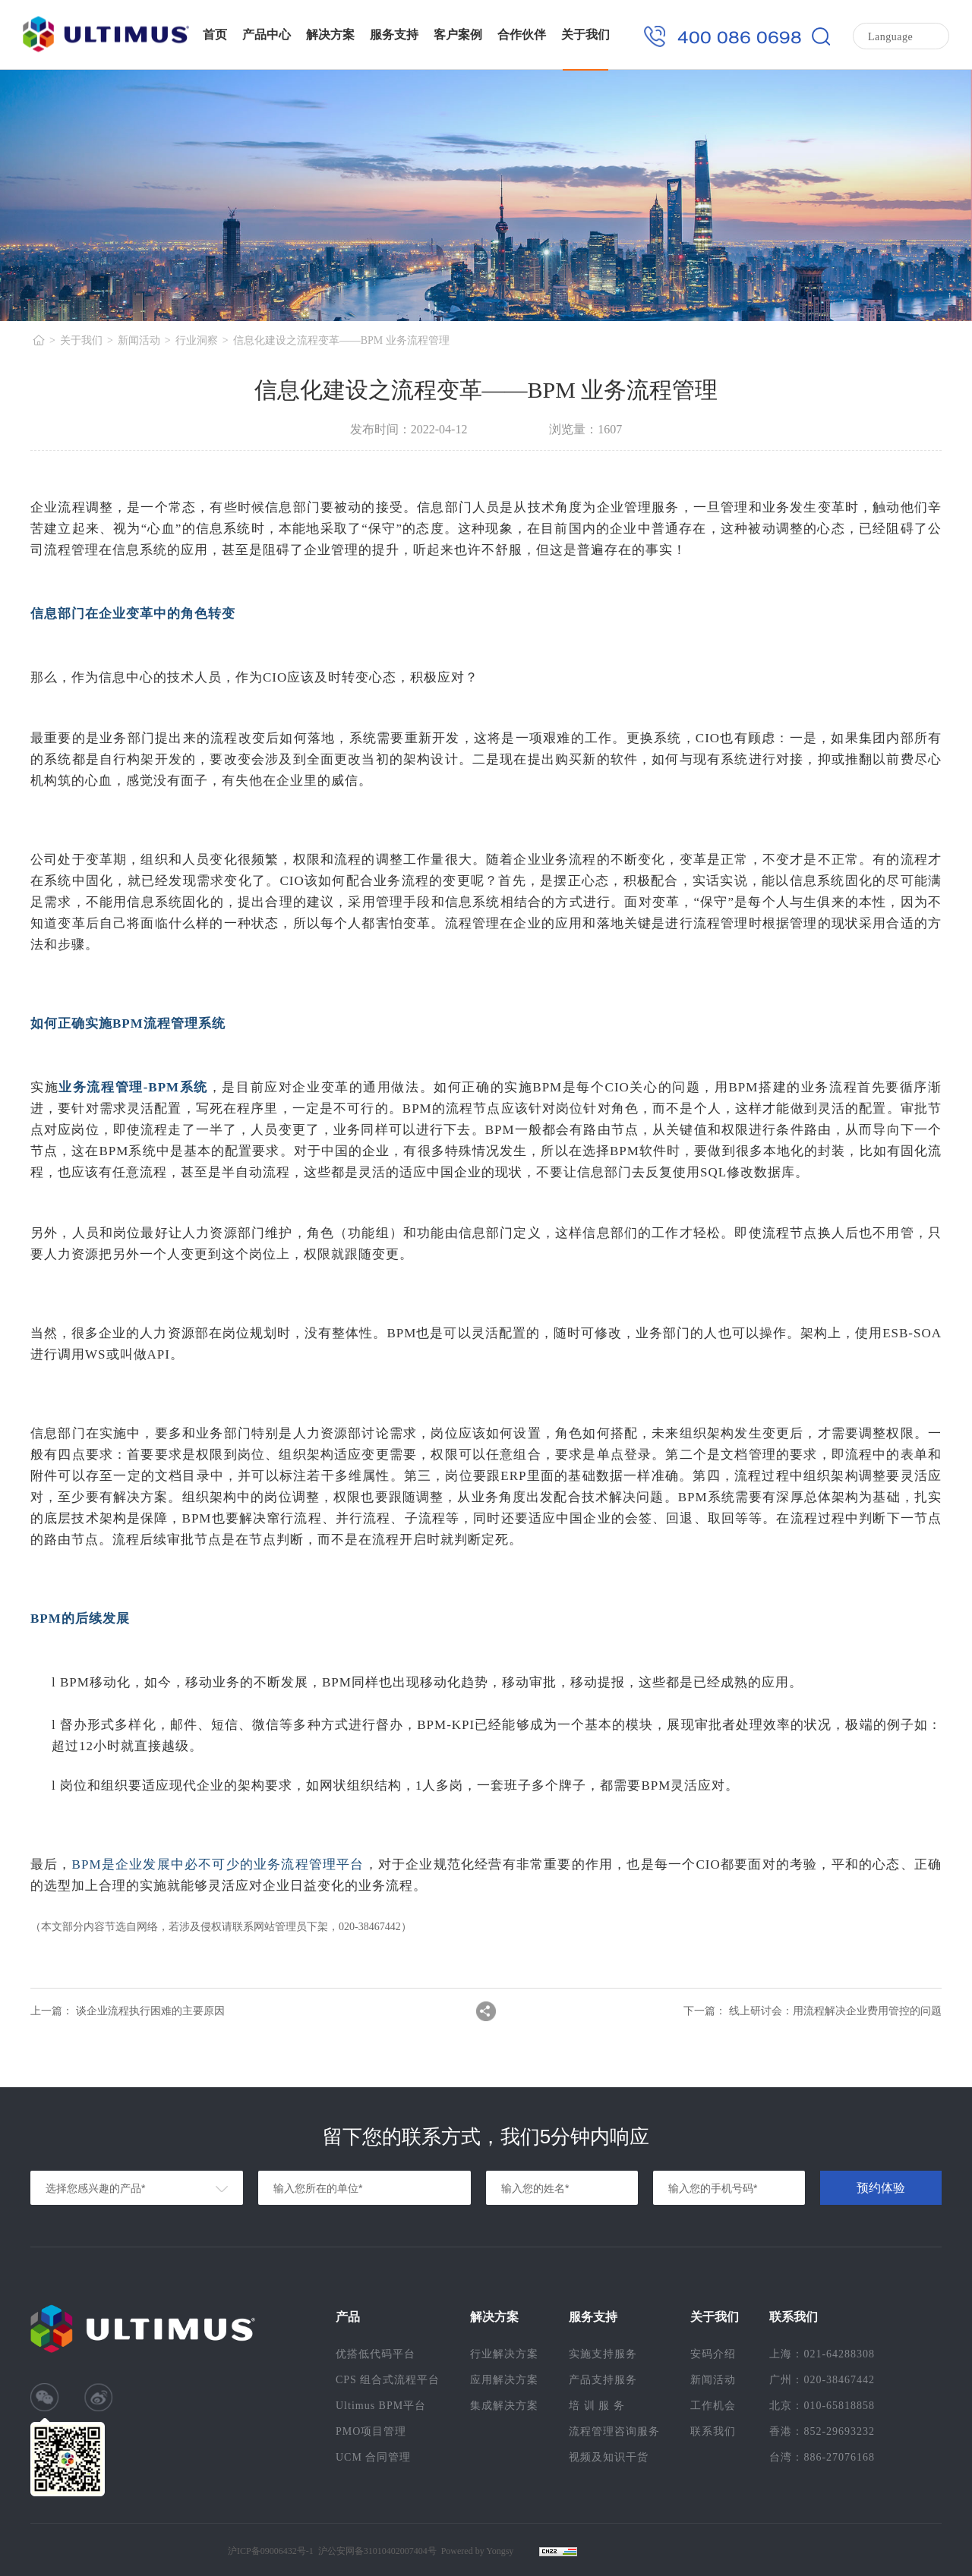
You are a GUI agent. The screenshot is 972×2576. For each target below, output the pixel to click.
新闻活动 (139, 340)
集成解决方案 (504, 2405)
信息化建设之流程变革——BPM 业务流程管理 (341, 340)
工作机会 (713, 2405)
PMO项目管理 (371, 2431)
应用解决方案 (504, 2379)
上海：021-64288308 (822, 2354)
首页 (215, 34)
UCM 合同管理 (373, 2457)
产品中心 (266, 34)
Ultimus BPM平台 (381, 2405)
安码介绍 (713, 2354)
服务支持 (394, 34)
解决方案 (330, 34)
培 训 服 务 (597, 2405)
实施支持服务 (603, 2354)
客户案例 (458, 34)
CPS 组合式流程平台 (388, 2379)
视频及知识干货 (609, 2457)
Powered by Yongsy (477, 2551)
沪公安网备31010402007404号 (377, 2551)
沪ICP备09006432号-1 (271, 2551)
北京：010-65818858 (822, 2405)
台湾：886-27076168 (822, 2457)
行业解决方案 (504, 2354)
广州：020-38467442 (822, 2379)
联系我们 (713, 2431)
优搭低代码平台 (375, 2354)
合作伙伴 (521, 34)
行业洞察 (196, 340)
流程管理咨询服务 (614, 2431)
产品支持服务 (603, 2379)
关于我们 (585, 34)
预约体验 (881, 2187)
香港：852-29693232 (822, 2431)
